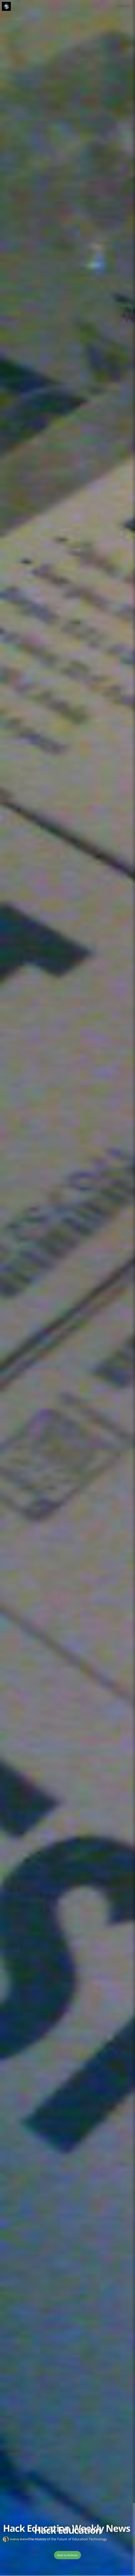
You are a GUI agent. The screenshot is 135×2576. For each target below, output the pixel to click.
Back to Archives (67, 2555)
